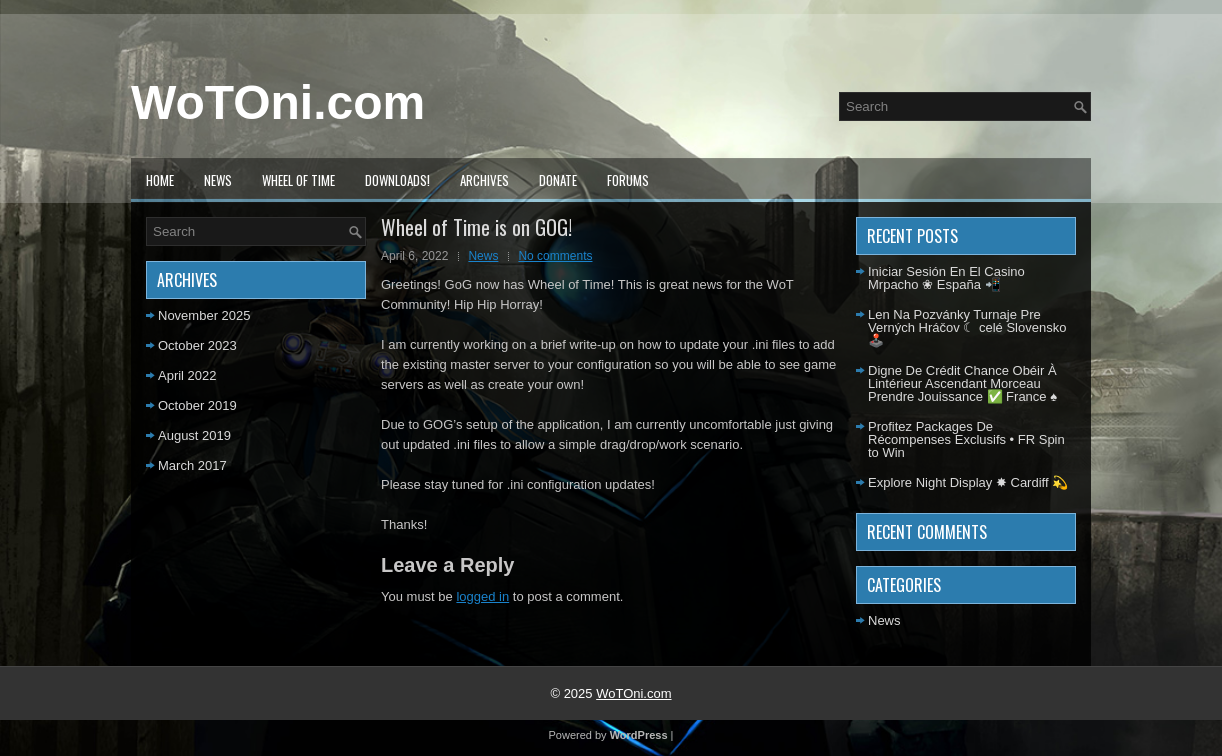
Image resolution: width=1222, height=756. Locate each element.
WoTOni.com (278, 102)
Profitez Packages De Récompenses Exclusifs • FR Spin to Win (966, 439)
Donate (558, 180)
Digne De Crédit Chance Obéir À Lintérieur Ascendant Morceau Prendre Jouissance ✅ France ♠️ (962, 383)
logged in (482, 596)
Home (160, 180)
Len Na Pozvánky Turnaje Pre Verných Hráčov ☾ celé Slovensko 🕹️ (967, 327)
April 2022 (187, 375)
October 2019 (197, 405)
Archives (484, 180)
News (218, 180)
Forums (628, 180)
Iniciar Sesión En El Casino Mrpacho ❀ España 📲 (946, 278)
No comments (555, 256)
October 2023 (197, 345)
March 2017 (192, 465)
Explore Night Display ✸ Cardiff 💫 (968, 482)
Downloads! (397, 180)
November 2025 (204, 315)
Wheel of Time (298, 180)
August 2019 (194, 435)
